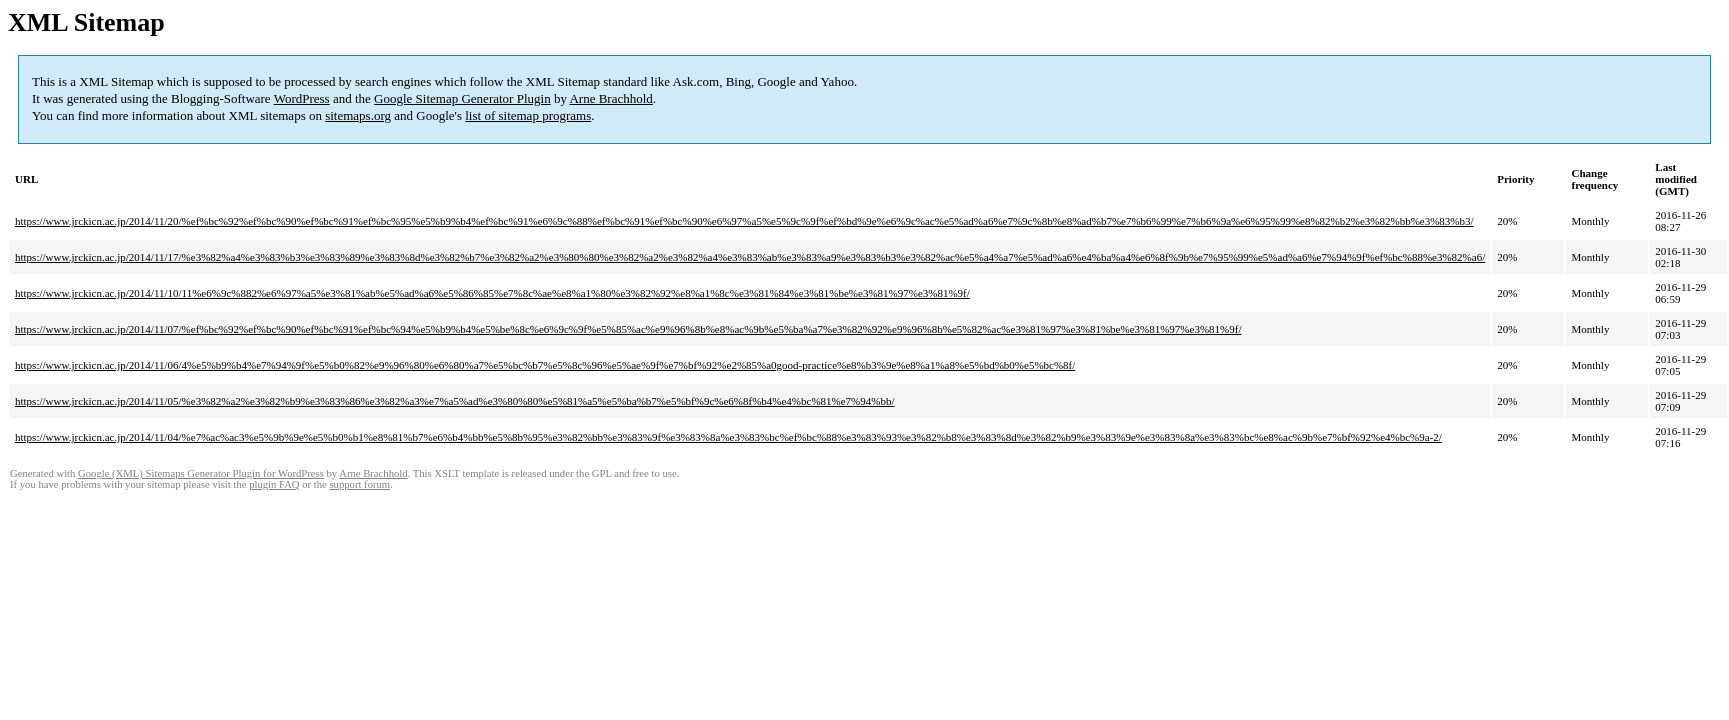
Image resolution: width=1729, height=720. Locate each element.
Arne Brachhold (610, 98)
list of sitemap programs (528, 115)
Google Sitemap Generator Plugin (462, 98)
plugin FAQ (274, 484)
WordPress (302, 98)
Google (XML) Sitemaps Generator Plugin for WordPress (201, 473)
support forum (359, 484)
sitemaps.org (358, 115)
